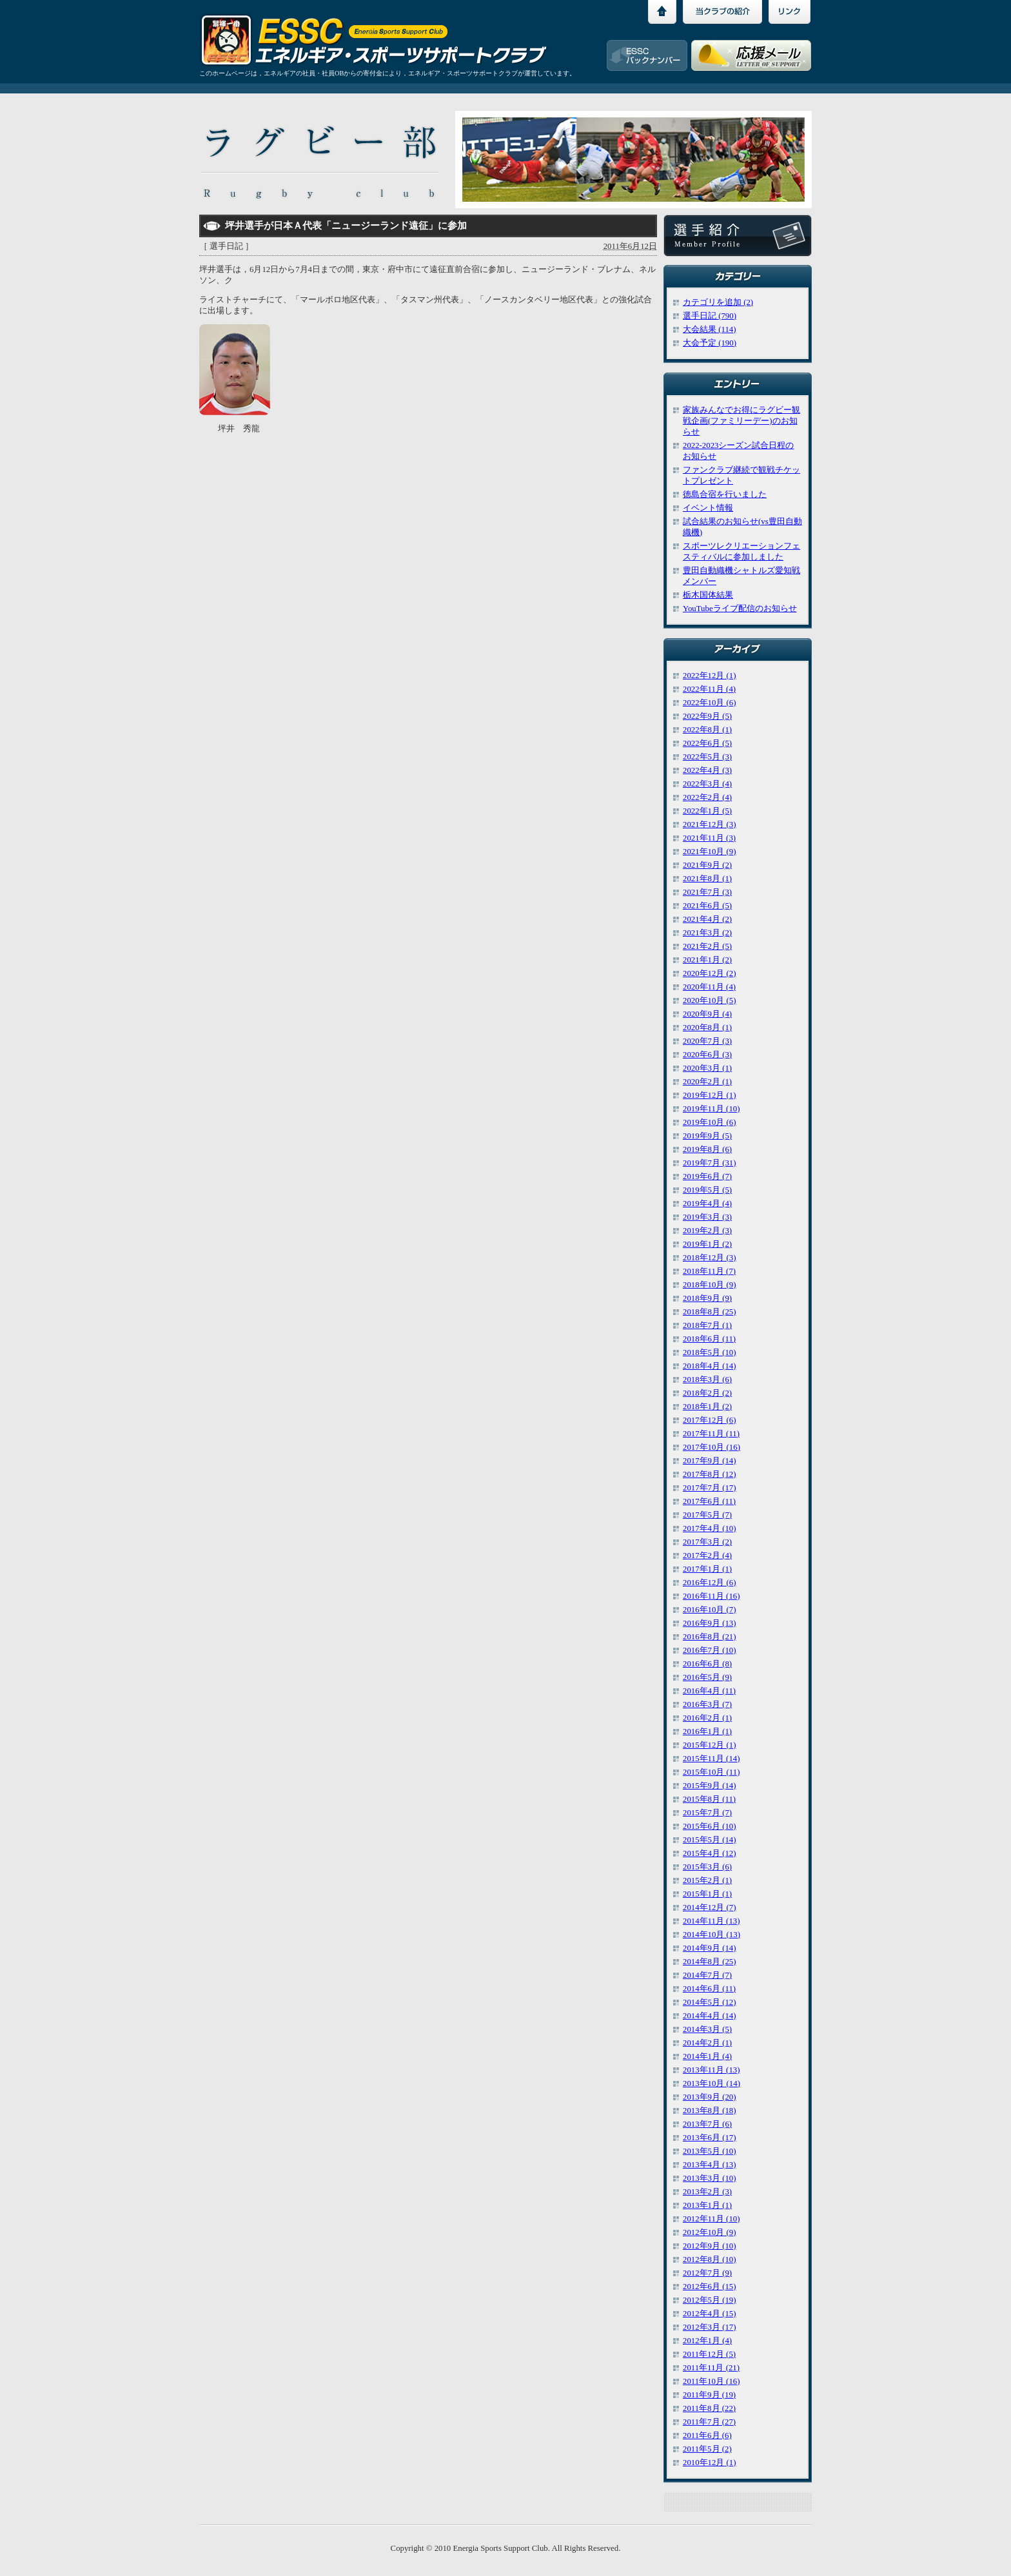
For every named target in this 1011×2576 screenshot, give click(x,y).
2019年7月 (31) (709, 1162)
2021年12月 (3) (709, 824)
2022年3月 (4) (707, 783)
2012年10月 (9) (709, 2232)
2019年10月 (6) (709, 1122)
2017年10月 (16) (711, 1447)
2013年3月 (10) (709, 2178)
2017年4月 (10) (709, 1528)
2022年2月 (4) (707, 797)
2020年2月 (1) (707, 1081)
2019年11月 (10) (711, 1108)
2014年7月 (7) (707, 1975)
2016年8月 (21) (709, 1636)
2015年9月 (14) (709, 1785)
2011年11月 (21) (711, 2367)
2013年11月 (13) (711, 2069)
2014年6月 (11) (709, 1988)
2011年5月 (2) (707, 2449)
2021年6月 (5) (707, 905)
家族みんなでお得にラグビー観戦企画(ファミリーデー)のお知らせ (741, 420)
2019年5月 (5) (707, 1190)
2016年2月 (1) (707, 1717)
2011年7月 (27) (709, 2421)
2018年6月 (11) (709, 1338)
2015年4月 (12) (709, 1853)
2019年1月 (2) (707, 1244)
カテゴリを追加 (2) (718, 302)
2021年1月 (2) (707, 959)
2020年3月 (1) (707, 1068)
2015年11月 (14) (711, 1758)
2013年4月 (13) (709, 2164)
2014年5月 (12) (709, 2002)
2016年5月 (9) (707, 1677)
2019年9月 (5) (707, 1135)
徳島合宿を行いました (725, 494)
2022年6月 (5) (707, 743)
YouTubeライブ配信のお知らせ (740, 608)
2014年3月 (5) (707, 2029)
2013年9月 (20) (709, 2097)
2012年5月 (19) (709, 2300)
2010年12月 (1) (709, 2462)
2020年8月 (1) (707, 1027)
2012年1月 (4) (707, 2340)
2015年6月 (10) (709, 1826)
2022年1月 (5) (707, 810)
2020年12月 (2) (709, 973)
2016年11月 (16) (711, 1596)
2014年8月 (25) (709, 1961)
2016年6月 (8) (707, 1663)
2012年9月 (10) (709, 2245)
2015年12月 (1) (709, 1745)
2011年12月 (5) (709, 2354)
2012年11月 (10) (711, 2218)
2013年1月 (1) (707, 2205)
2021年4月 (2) (707, 919)
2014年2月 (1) (707, 2042)
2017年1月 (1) (707, 1569)
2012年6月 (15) (709, 2286)
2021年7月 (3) (707, 892)
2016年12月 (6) (709, 1582)
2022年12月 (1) (709, 675)
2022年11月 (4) (709, 689)
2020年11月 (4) (709, 986)
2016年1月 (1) (707, 1731)
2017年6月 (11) (709, 1501)
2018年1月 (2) (707, 1406)
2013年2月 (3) (707, 2191)
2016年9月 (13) (709, 1623)
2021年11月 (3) (709, 838)
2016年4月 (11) (709, 1690)
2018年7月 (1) (707, 1325)
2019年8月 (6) (707, 1149)
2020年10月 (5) (709, 1000)
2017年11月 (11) (711, 1433)
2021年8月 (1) (707, 878)
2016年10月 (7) (709, 1609)
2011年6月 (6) (707, 2435)
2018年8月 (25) (709, 1311)
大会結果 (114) (709, 329)
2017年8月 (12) (709, 1474)
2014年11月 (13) (711, 1921)
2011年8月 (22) (709, 2408)
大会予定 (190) (709, 342)
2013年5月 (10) (709, 2151)
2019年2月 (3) (707, 1230)
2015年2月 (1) (707, 1880)
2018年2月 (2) (707, 1393)
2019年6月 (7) (707, 1176)
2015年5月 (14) (709, 1839)
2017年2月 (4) (707, 1555)
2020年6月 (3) (707, 1054)
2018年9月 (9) (707, 1298)
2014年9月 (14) (709, 1948)
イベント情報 (708, 507)
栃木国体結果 (708, 595)
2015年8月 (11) (709, 1799)
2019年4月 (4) (707, 1203)
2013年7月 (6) (707, 2124)
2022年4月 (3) (707, 770)
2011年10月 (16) (711, 2381)
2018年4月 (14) (709, 1366)
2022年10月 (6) (709, 702)
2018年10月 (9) (709, 1284)
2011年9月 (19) (709, 2394)
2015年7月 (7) (707, 1812)
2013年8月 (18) (709, 2110)
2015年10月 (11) (711, 1772)
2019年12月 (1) (709, 1095)
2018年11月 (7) (709, 1271)
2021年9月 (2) (707, 865)
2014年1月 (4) (707, 2056)
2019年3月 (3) (707, 1217)
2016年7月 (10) (709, 1650)
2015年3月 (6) (707, 1866)
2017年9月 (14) (709, 1460)
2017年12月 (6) (709, 1420)
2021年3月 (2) (707, 932)
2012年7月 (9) (707, 2273)
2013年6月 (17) (709, 2137)
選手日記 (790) (709, 315)
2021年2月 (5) (707, 946)
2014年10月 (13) (711, 1934)
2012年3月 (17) (709, 2327)
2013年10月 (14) (711, 2083)
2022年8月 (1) (707, 729)
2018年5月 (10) (709, 1352)
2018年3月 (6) (707, 1379)
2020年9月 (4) (707, 1014)
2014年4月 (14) (709, 2015)
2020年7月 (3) (707, 1041)
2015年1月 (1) (707, 1893)
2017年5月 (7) (707, 1514)
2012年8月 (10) (709, 2259)
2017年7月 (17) (709, 1487)
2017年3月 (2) (707, 1542)
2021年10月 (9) (709, 851)
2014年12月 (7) (709, 1907)
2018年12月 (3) (709, 1257)
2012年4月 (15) (709, 2313)
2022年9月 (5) (707, 716)
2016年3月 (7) (707, 1704)
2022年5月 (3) (707, 756)
